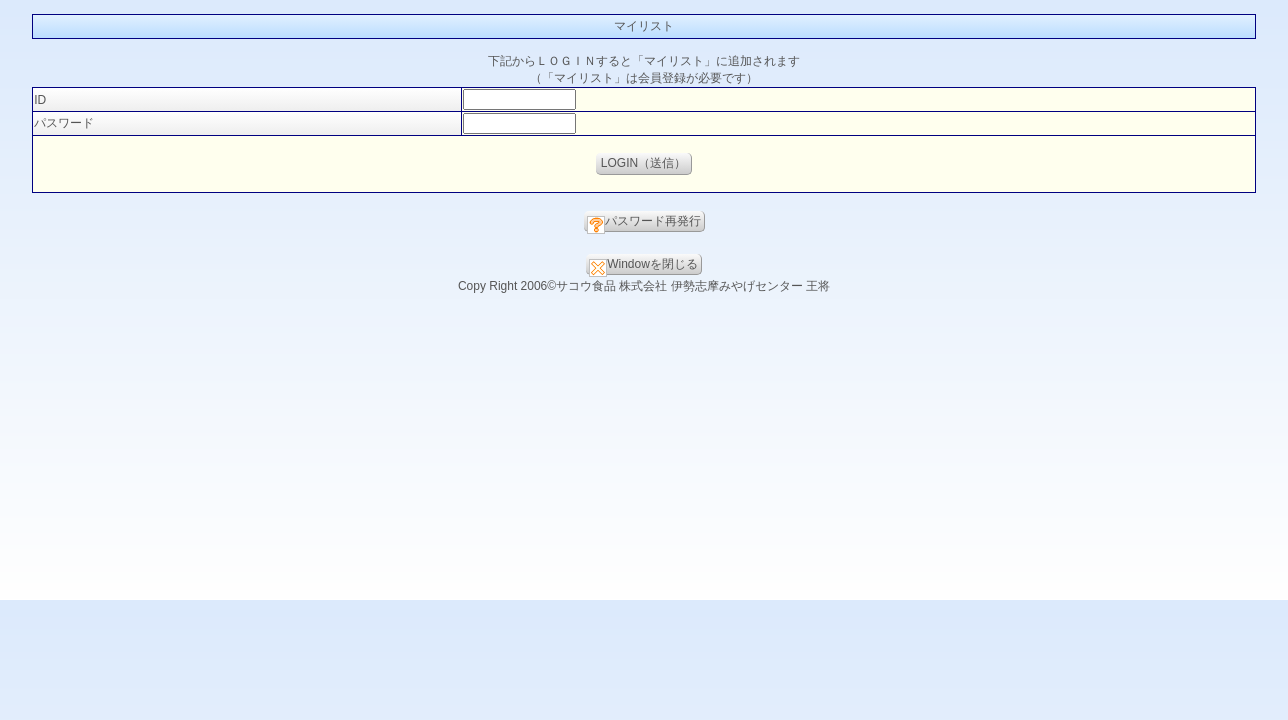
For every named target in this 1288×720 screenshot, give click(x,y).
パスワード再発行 (644, 223)
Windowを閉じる (643, 266)
